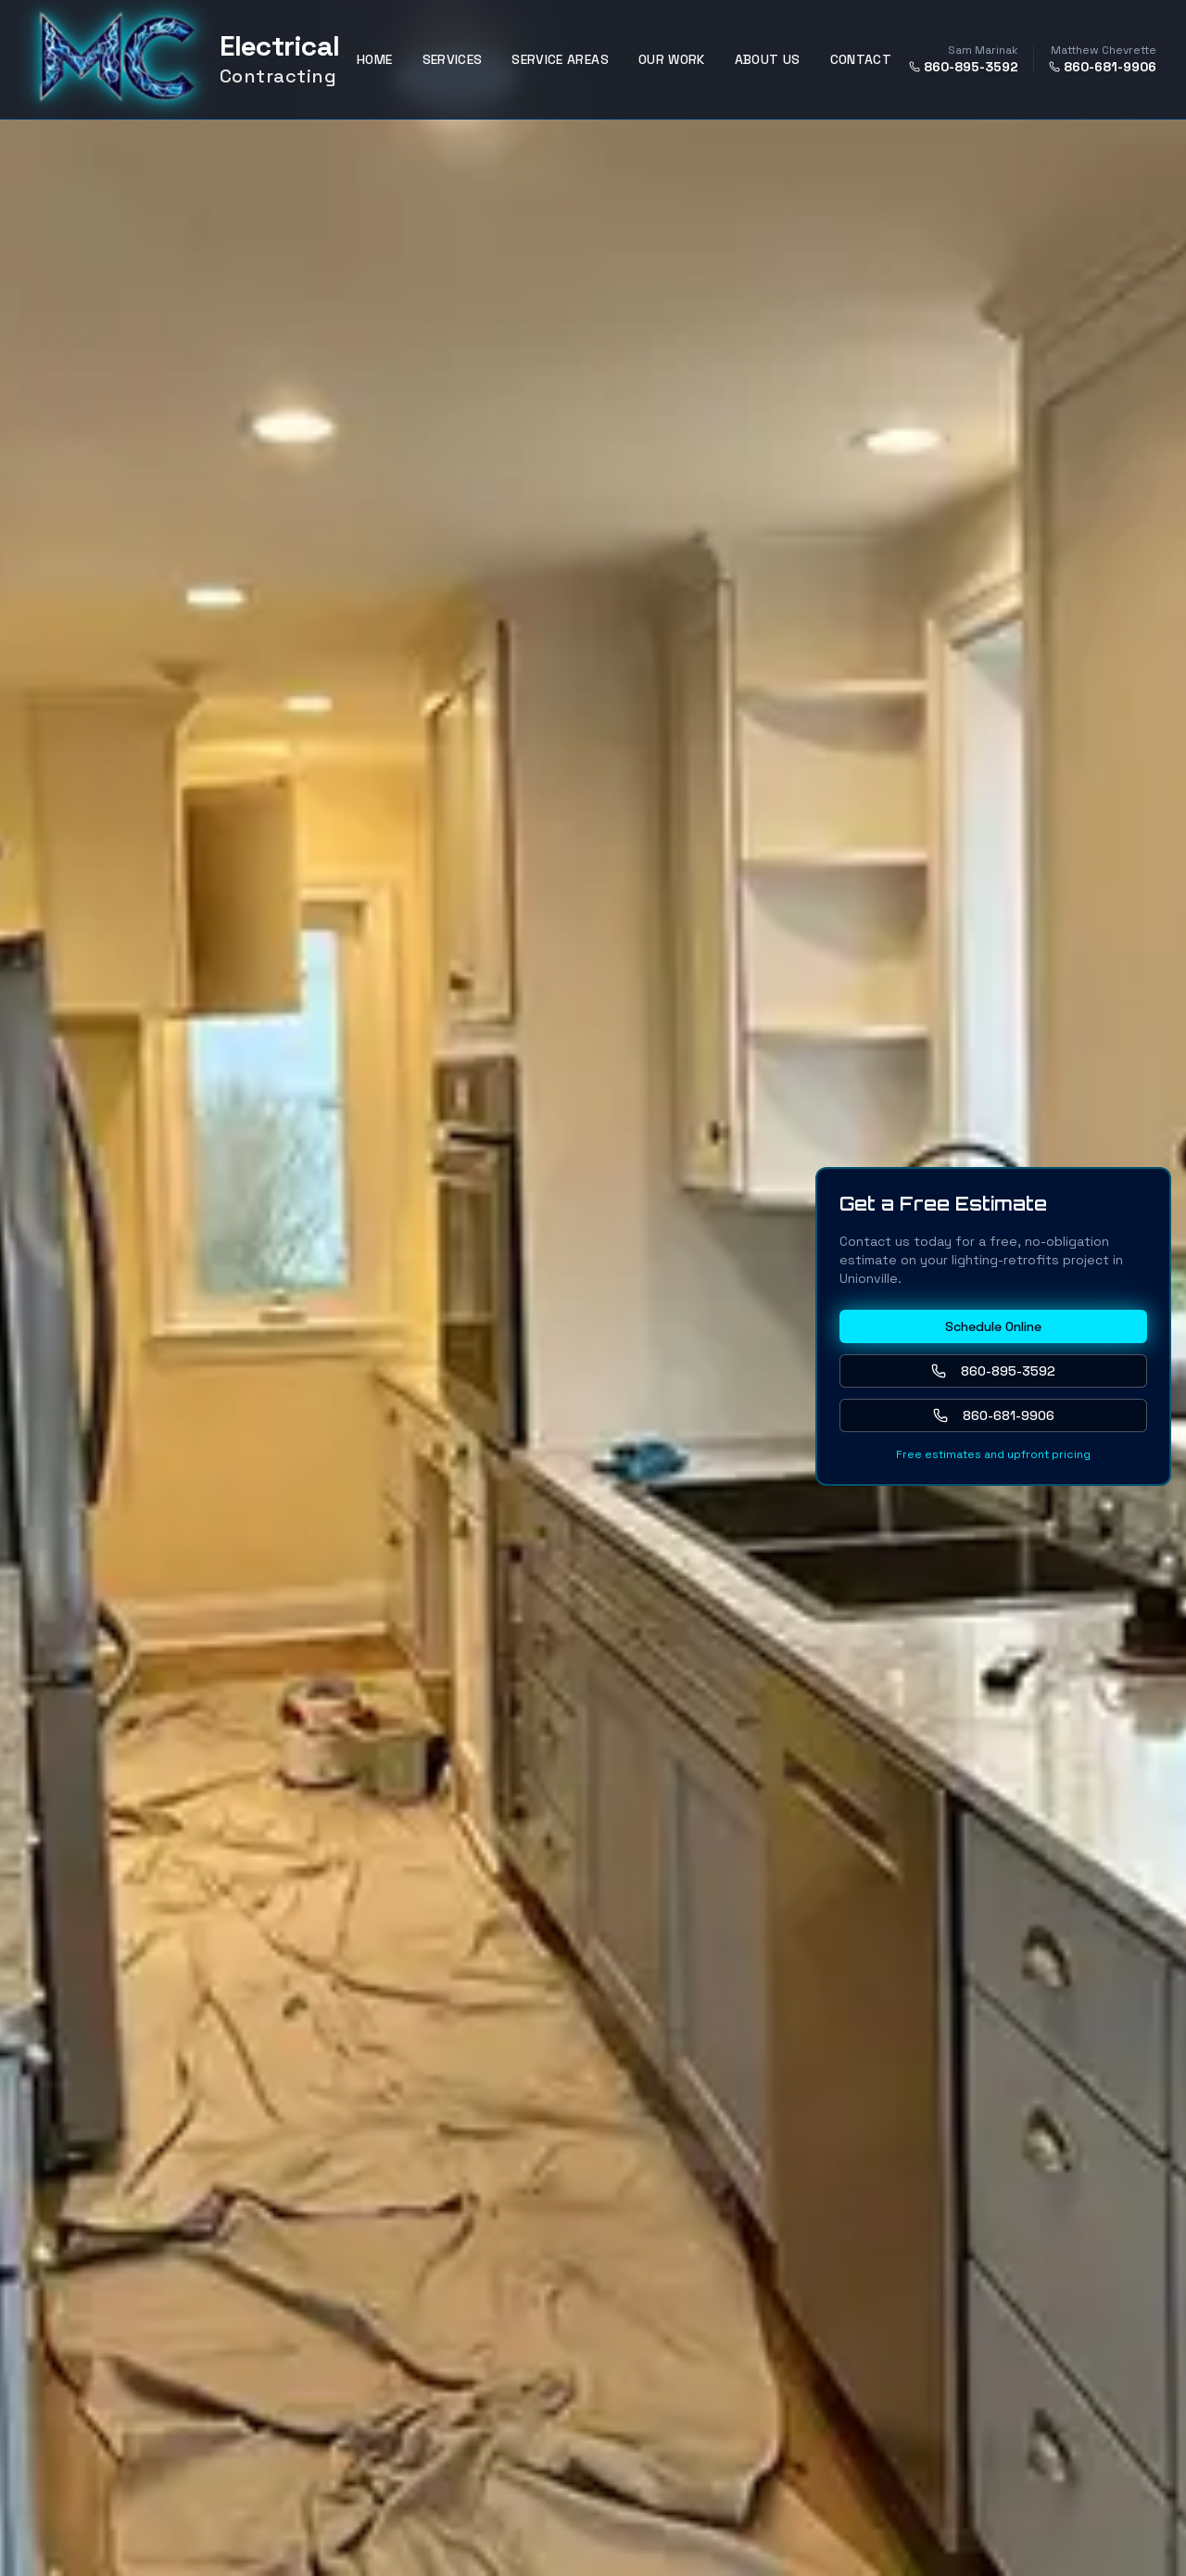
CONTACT (860, 59)
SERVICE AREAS (560, 59)
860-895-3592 (963, 66)
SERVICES (453, 59)
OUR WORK (671, 59)
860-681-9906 (1102, 66)
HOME (374, 59)
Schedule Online (993, 1326)
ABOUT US (768, 59)
